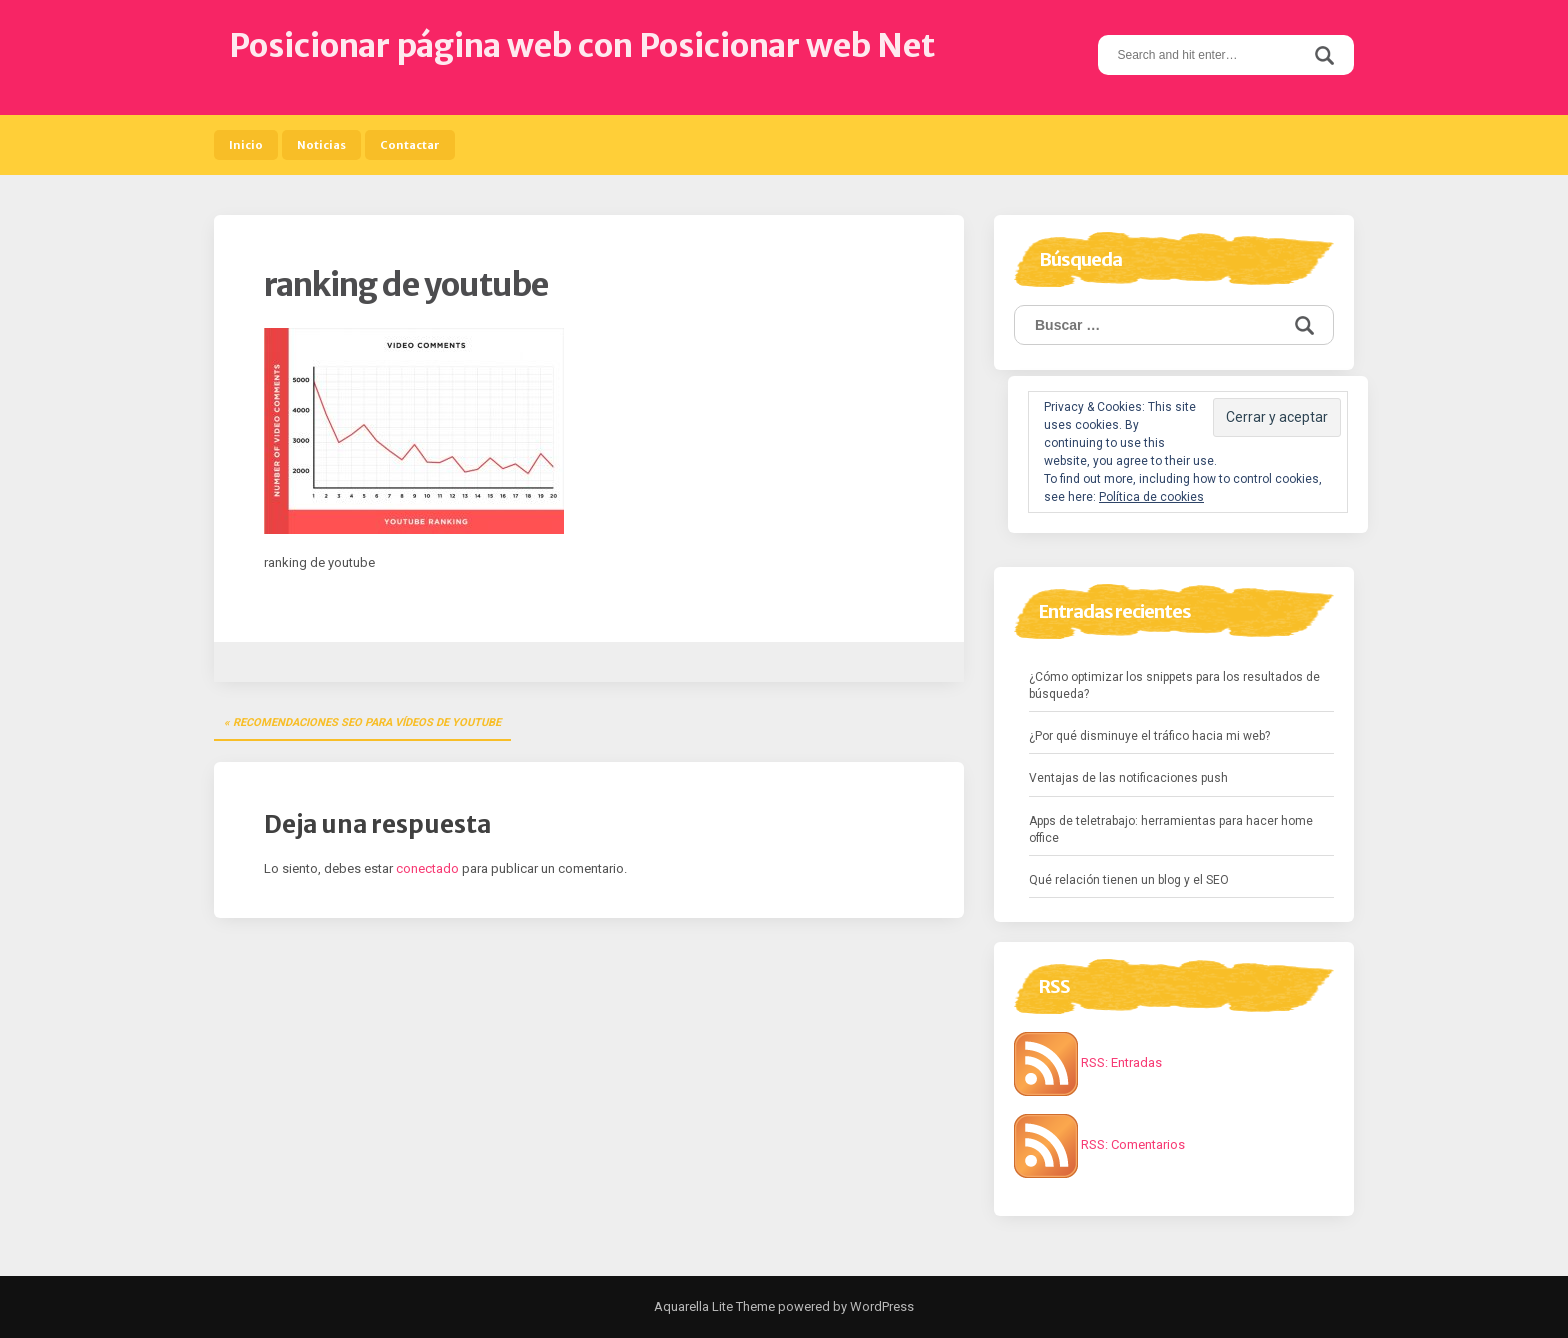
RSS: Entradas (1088, 1062)
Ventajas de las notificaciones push (1128, 778)
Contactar (410, 145)
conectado (427, 868)
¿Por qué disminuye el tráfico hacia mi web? (1149, 736)
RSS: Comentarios (1099, 1144)
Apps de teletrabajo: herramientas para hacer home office (1171, 829)
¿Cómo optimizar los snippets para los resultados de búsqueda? (1174, 685)
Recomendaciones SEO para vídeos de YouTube (367, 722)
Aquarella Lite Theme (714, 1306)
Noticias (321, 145)
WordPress (880, 1306)
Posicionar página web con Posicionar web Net (582, 46)
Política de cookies (1151, 497)
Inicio (246, 145)
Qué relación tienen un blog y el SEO (1129, 880)
